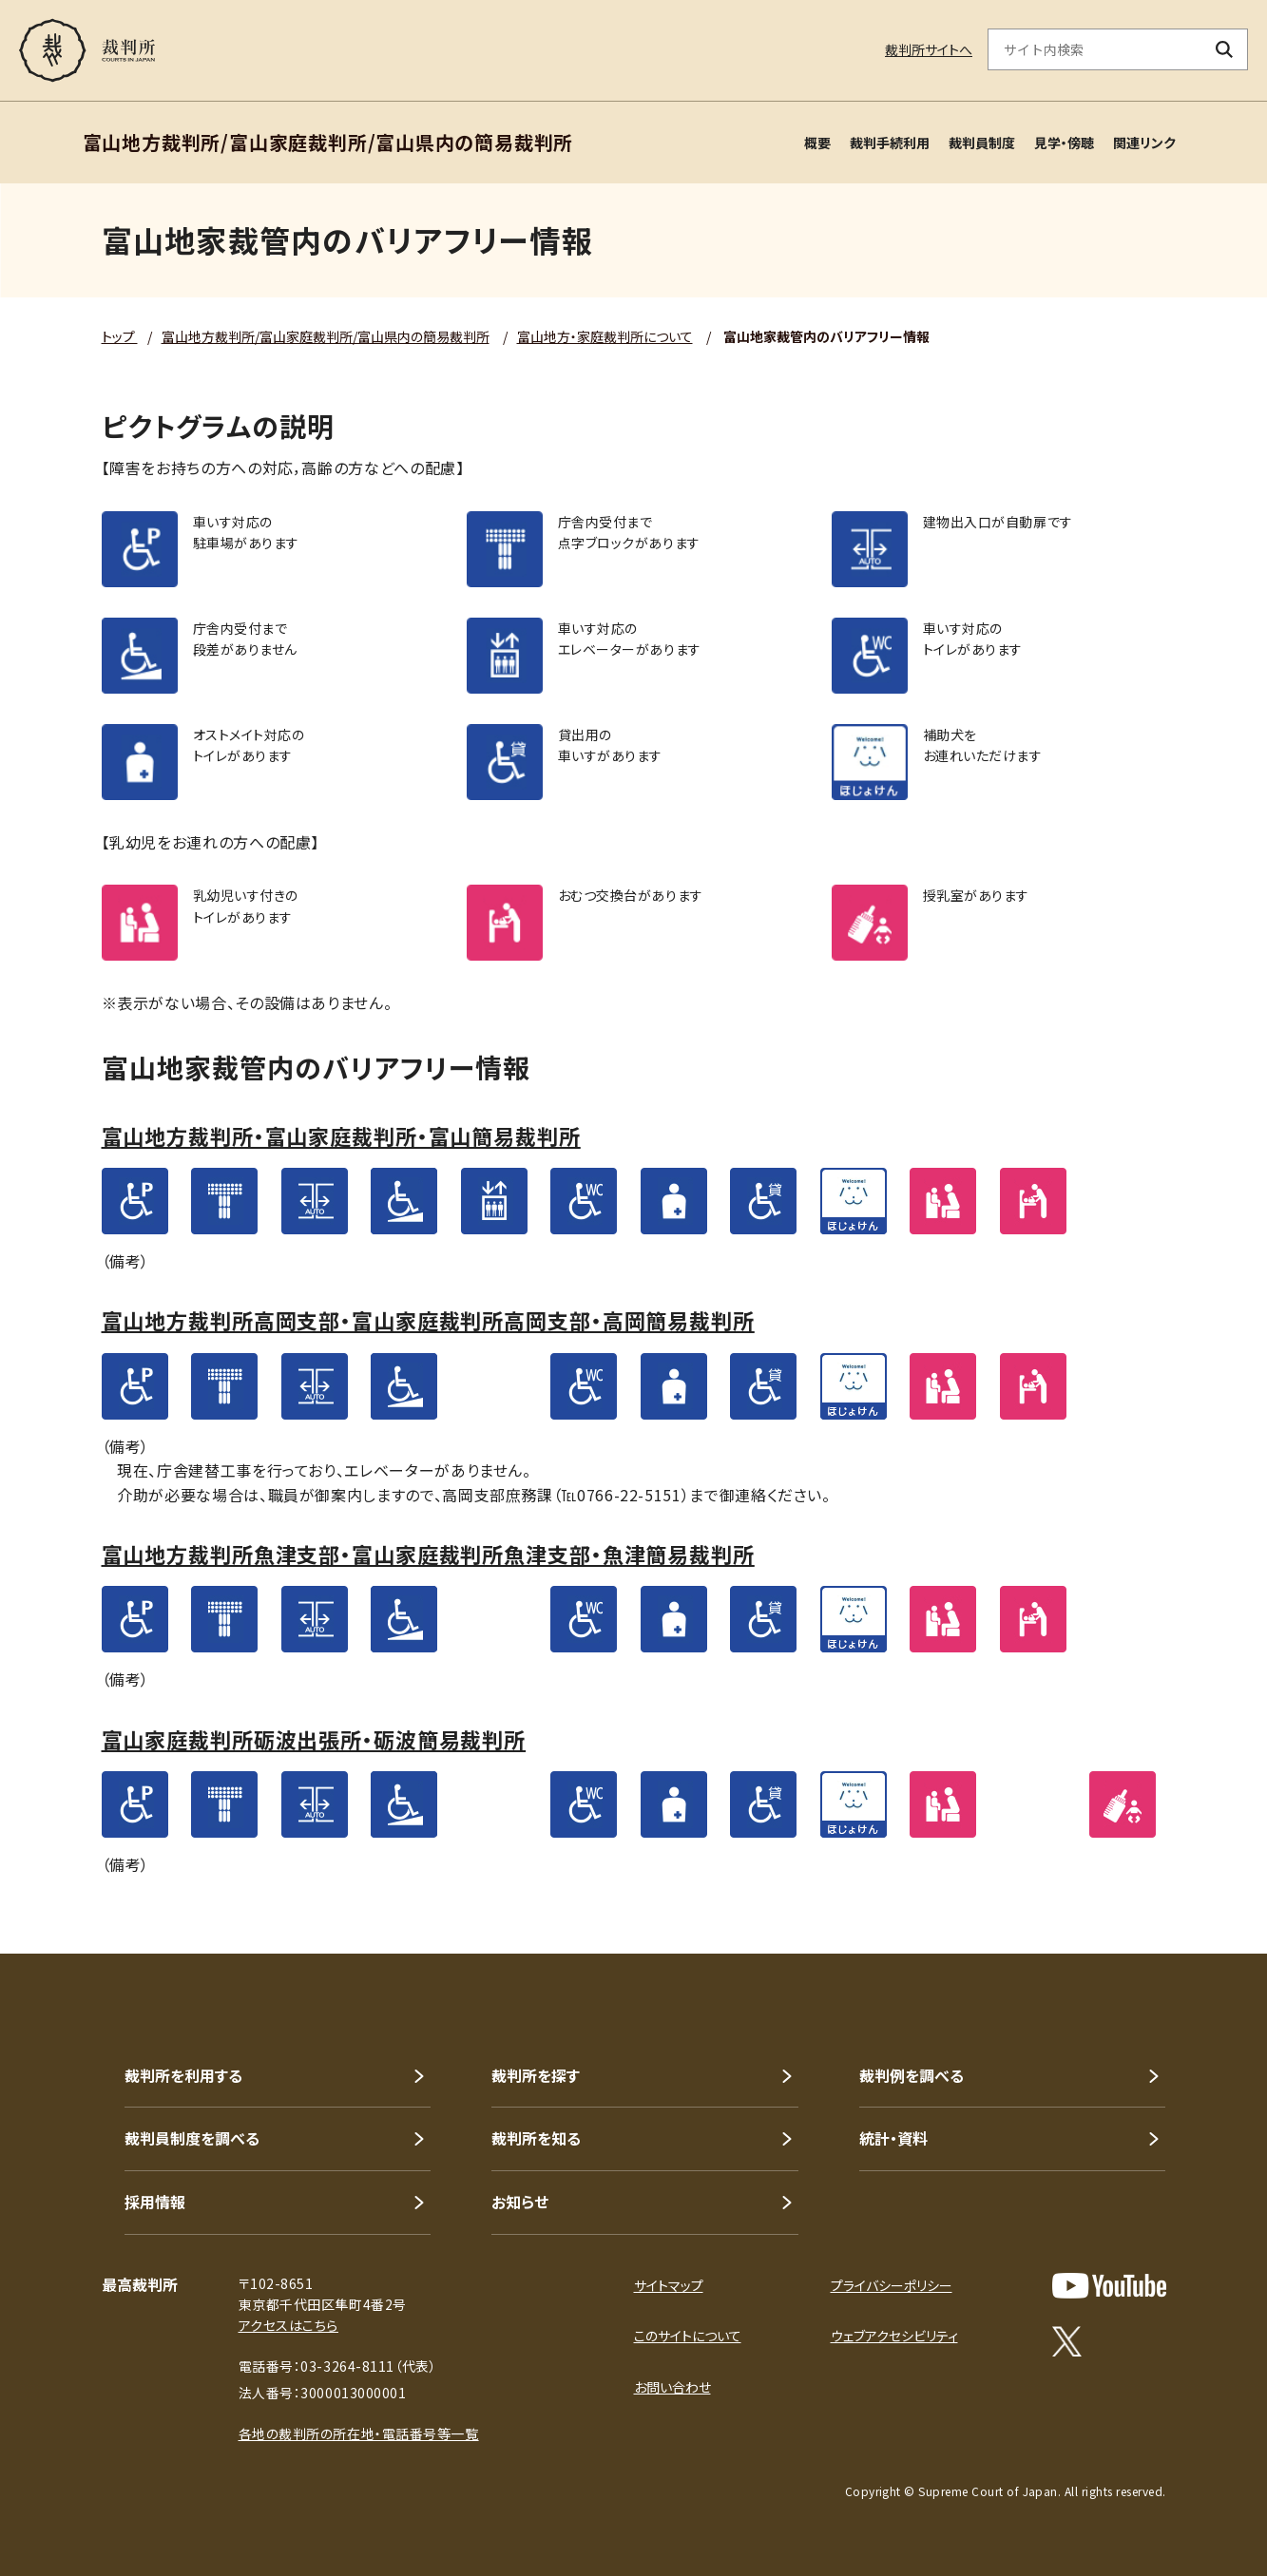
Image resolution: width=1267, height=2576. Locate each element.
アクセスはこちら (288, 2325)
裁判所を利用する (183, 2075)
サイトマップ (668, 2285)
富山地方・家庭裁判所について (605, 336)
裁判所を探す (535, 2075)
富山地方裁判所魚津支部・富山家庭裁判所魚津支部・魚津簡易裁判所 (428, 1553)
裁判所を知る (536, 2138)
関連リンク (1144, 142)
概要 (817, 142)
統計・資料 (893, 2138)
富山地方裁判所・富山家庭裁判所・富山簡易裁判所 (341, 1135)
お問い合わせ (672, 2386)
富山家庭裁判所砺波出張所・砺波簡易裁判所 (314, 1739)
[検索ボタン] (1224, 49)
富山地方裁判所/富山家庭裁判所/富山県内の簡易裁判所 (326, 336)
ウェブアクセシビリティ (894, 2335)
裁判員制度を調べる (192, 2138)
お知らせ (519, 2201)
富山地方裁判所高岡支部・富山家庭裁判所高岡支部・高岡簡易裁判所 (428, 1320)
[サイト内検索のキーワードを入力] (1095, 49)
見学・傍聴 (1064, 142)
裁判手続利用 (890, 142)
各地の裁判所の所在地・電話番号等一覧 (359, 2433)
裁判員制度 (982, 142)
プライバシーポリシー (891, 2285)
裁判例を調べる (911, 2075)
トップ (120, 336)
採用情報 (155, 2201)
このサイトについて (687, 2335)
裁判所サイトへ (928, 49)
